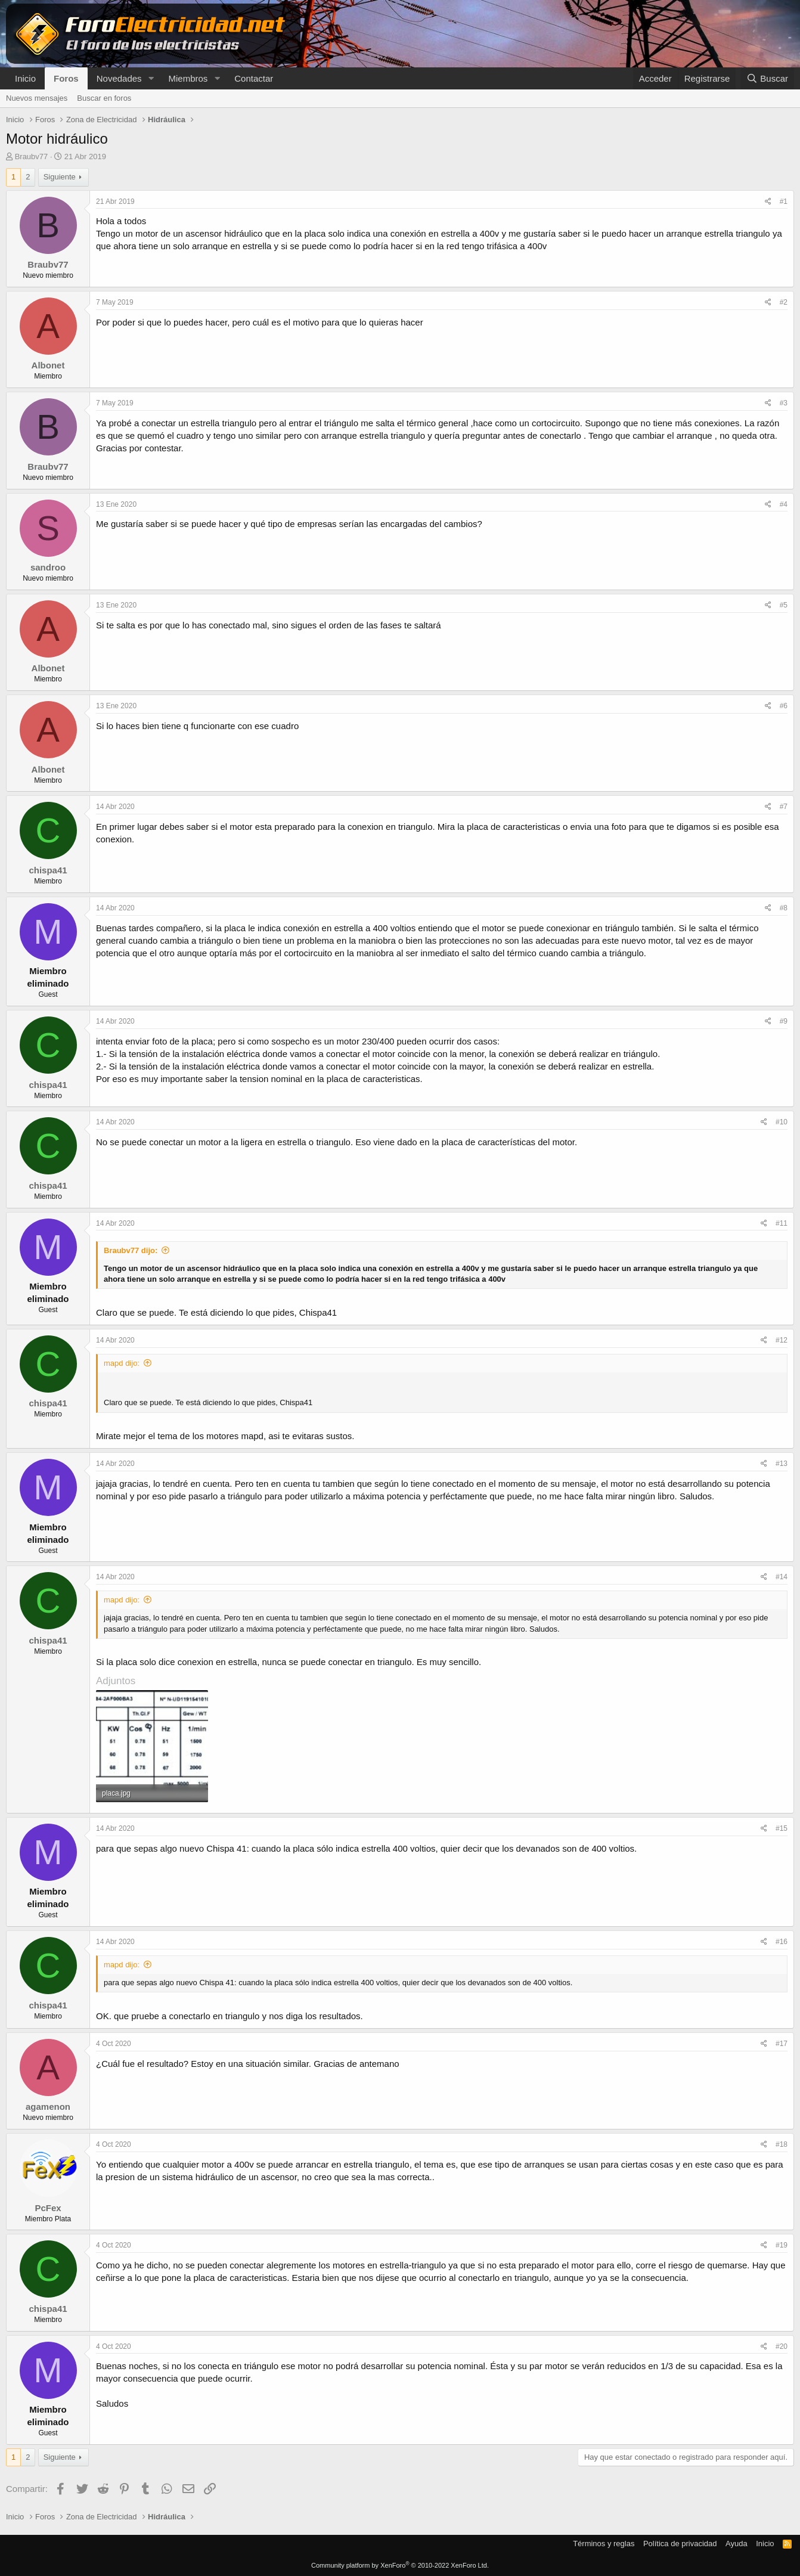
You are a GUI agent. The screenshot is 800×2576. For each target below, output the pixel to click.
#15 (781, 1828)
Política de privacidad (680, 2543)
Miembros (187, 78)
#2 (783, 302)
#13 (781, 1463)
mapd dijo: (121, 1363)
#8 (783, 908)
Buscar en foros (104, 98)
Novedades (119, 78)
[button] (150, 78)
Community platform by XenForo (400, 2565)
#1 (783, 201)
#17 (781, 2043)
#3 (783, 403)
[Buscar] (767, 78)
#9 (783, 1021)
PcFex (48, 2208)
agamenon (48, 2106)
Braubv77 (31, 156)
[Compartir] (768, 202)
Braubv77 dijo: (130, 1250)
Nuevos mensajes (36, 98)
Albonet (48, 365)
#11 (781, 1223)
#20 (781, 2346)
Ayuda (736, 2543)
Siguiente (60, 176)
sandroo (48, 567)
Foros (66, 78)
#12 (781, 1340)
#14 (781, 1577)
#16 (781, 1942)
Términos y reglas (603, 2543)
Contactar (253, 78)
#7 (783, 806)
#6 (783, 706)
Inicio (25, 78)
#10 (781, 1122)
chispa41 (48, 870)
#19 (781, 2245)
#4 (783, 504)
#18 (781, 2144)
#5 (783, 605)
